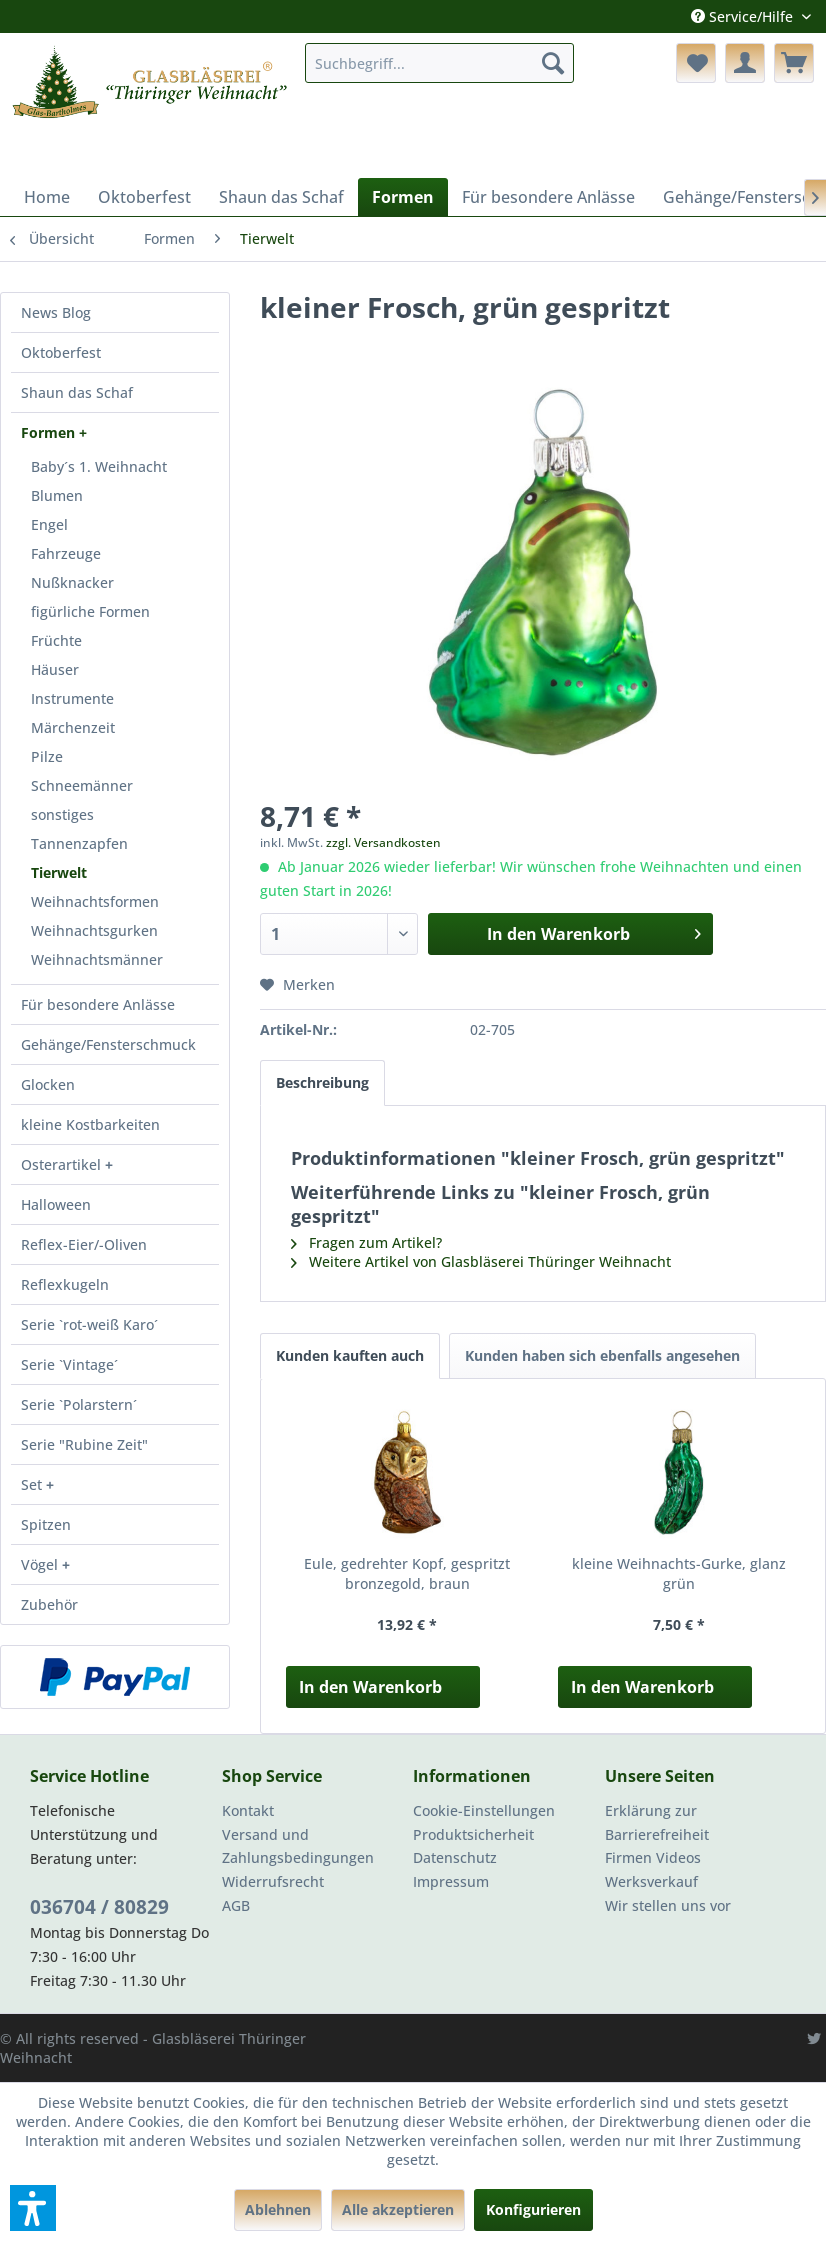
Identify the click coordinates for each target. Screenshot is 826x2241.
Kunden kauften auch (350, 1355)
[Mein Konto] (745, 63)
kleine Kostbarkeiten (90, 1124)
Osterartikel (63, 1164)
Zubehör (49, 1604)
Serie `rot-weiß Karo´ (89, 1324)
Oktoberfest (61, 352)
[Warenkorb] (794, 63)
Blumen (57, 495)
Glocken (48, 1084)
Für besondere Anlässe (98, 1004)
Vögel (41, 1564)
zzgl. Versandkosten (383, 842)
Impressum (451, 1881)
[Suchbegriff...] (439, 63)
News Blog (56, 312)
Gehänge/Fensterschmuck (108, 1044)
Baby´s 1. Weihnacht (99, 466)
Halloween (56, 1204)
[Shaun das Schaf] (281, 197)
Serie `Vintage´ (69, 1364)
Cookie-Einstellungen (484, 1810)
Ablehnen (278, 2209)
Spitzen (46, 1524)
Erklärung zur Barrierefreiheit (657, 1822)
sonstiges (62, 814)
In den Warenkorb (370, 1687)
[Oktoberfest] (144, 197)
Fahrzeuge (66, 553)
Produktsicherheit (473, 1834)
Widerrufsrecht (273, 1881)
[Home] (47, 197)
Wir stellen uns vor (668, 1905)
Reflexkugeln (65, 1284)
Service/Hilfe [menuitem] (744, 16)
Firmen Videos (653, 1857)
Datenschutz (455, 1857)
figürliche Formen (90, 611)
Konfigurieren (533, 2209)
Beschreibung (322, 1082)
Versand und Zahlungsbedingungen (298, 1846)
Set (33, 1484)
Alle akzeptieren (398, 2209)
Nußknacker (72, 582)
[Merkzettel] (696, 63)
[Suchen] (553, 63)
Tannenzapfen (79, 843)
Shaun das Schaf (77, 392)
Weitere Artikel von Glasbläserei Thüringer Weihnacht (481, 1261)
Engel (49, 524)
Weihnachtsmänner (97, 959)
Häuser (55, 669)
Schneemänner (82, 785)
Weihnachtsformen (95, 901)
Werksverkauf (651, 1881)
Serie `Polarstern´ (79, 1404)
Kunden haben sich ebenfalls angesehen (602, 1355)
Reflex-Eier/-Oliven (84, 1244)
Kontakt (248, 1810)
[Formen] (403, 197)
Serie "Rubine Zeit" (84, 1444)
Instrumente (72, 698)
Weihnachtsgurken (94, 930)
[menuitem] (439, 63)
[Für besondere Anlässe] (548, 197)
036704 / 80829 (99, 1907)
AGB (236, 1905)
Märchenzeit (73, 727)
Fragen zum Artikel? (366, 1242)
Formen (50, 432)
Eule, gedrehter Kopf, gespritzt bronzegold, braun (407, 1573)
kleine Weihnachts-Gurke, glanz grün (679, 1573)
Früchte (56, 640)
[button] (33, 2208)
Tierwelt (59, 872)
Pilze (47, 756)
